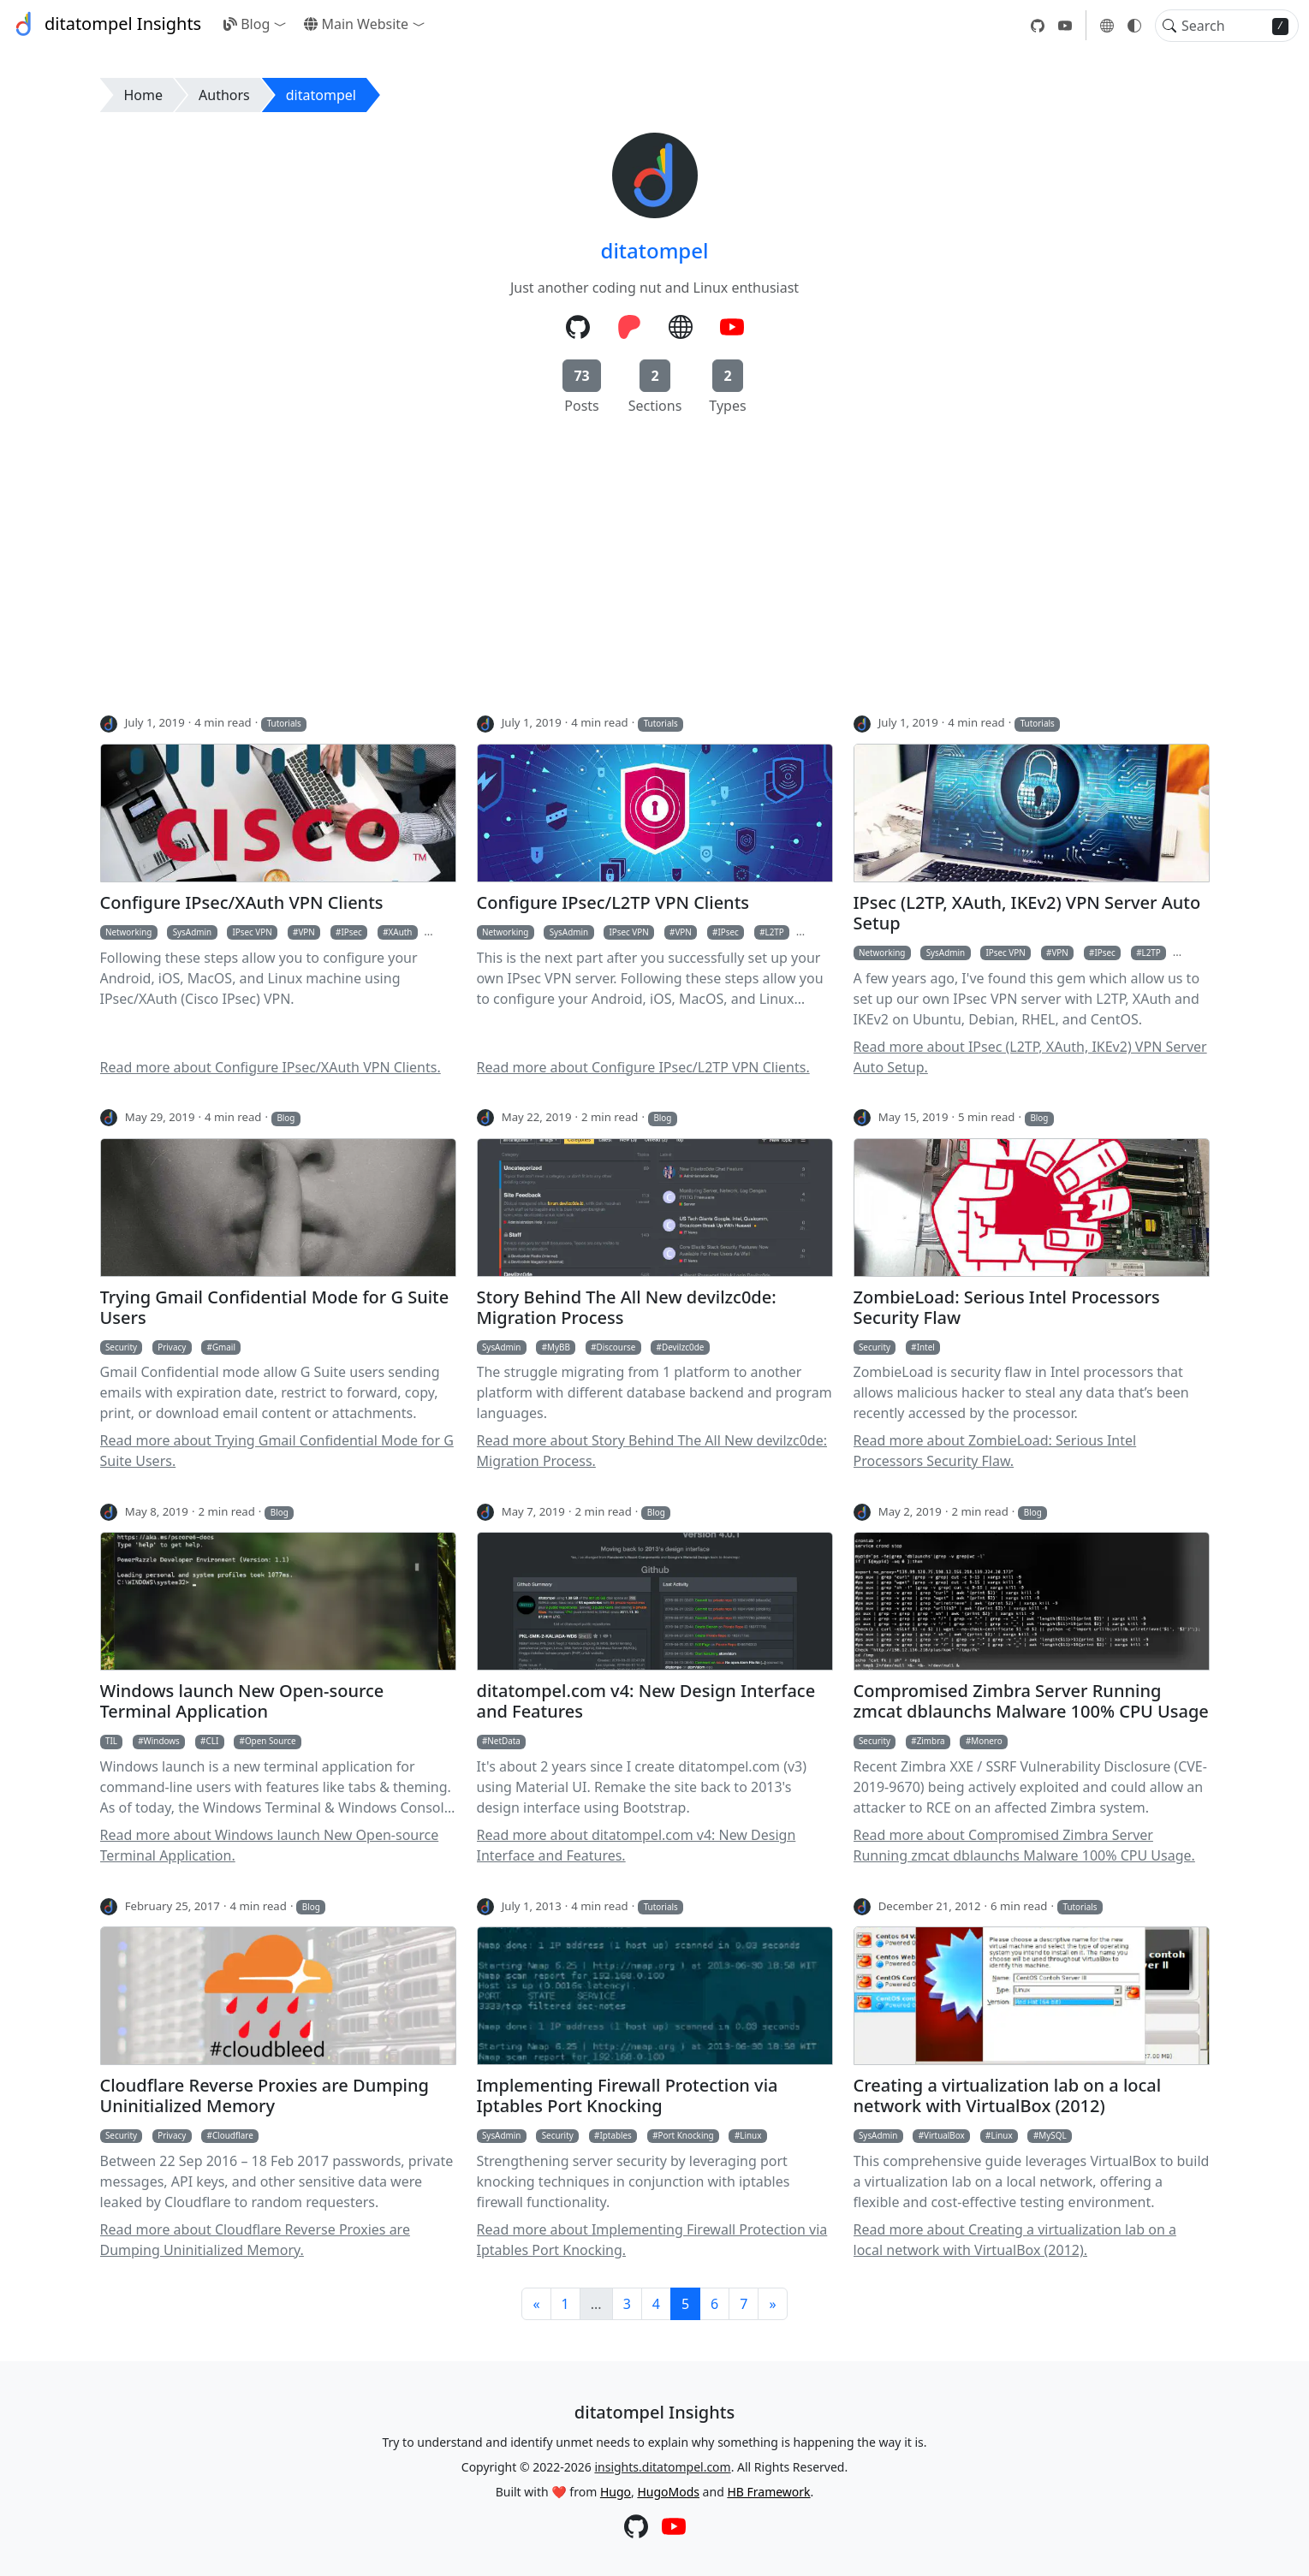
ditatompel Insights (105, 24)
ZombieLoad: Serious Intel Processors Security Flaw (1007, 1307)
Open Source (270, 1741)
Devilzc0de (683, 1347)
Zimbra (931, 1741)
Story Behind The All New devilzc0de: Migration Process (626, 1307)
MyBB (558, 1347)
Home (144, 95)
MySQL (1052, 2135)
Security (121, 1347)
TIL (111, 1741)
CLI (211, 1741)
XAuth (401, 932)
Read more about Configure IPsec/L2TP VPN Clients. (643, 1067)
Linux (750, 2135)
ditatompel (321, 95)
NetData (504, 1741)
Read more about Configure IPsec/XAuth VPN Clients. (270, 1067)
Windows (162, 1741)
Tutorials (284, 723)
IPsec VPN (251, 932)
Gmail (223, 1347)
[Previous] (535, 2304)
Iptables (615, 2135)
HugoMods (668, 2492)
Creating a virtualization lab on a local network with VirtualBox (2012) (1008, 2095)
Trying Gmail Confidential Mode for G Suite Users (274, 1307)
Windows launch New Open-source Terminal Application (242, 1701)
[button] (283, 24)
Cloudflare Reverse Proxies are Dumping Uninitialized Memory (264, 2095)
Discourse (616, 1347)
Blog (246, 24)
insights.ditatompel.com (662, 2467)
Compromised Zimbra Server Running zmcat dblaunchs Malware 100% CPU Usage (1031, 1701)
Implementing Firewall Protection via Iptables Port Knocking (627, 2095)
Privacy (172, 1347)
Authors (224, 95)
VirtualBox (944, 2135)
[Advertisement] (655, 570)
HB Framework (768, 2492)
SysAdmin (192, 932)
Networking (128, 932)
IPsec (352, 932)
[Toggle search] (1169, 26)
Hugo (615, 2492)
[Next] (772, 2304)
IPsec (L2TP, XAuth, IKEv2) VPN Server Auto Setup (1027, 913)
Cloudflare (232, 2135)
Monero (986, 1741)
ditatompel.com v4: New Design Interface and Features (646, 1701)
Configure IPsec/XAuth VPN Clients (242, 903)
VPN (306, 932)
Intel (926, 1347)
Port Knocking (686, 2135)
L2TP (774, 932)
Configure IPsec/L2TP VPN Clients (613, 903)
